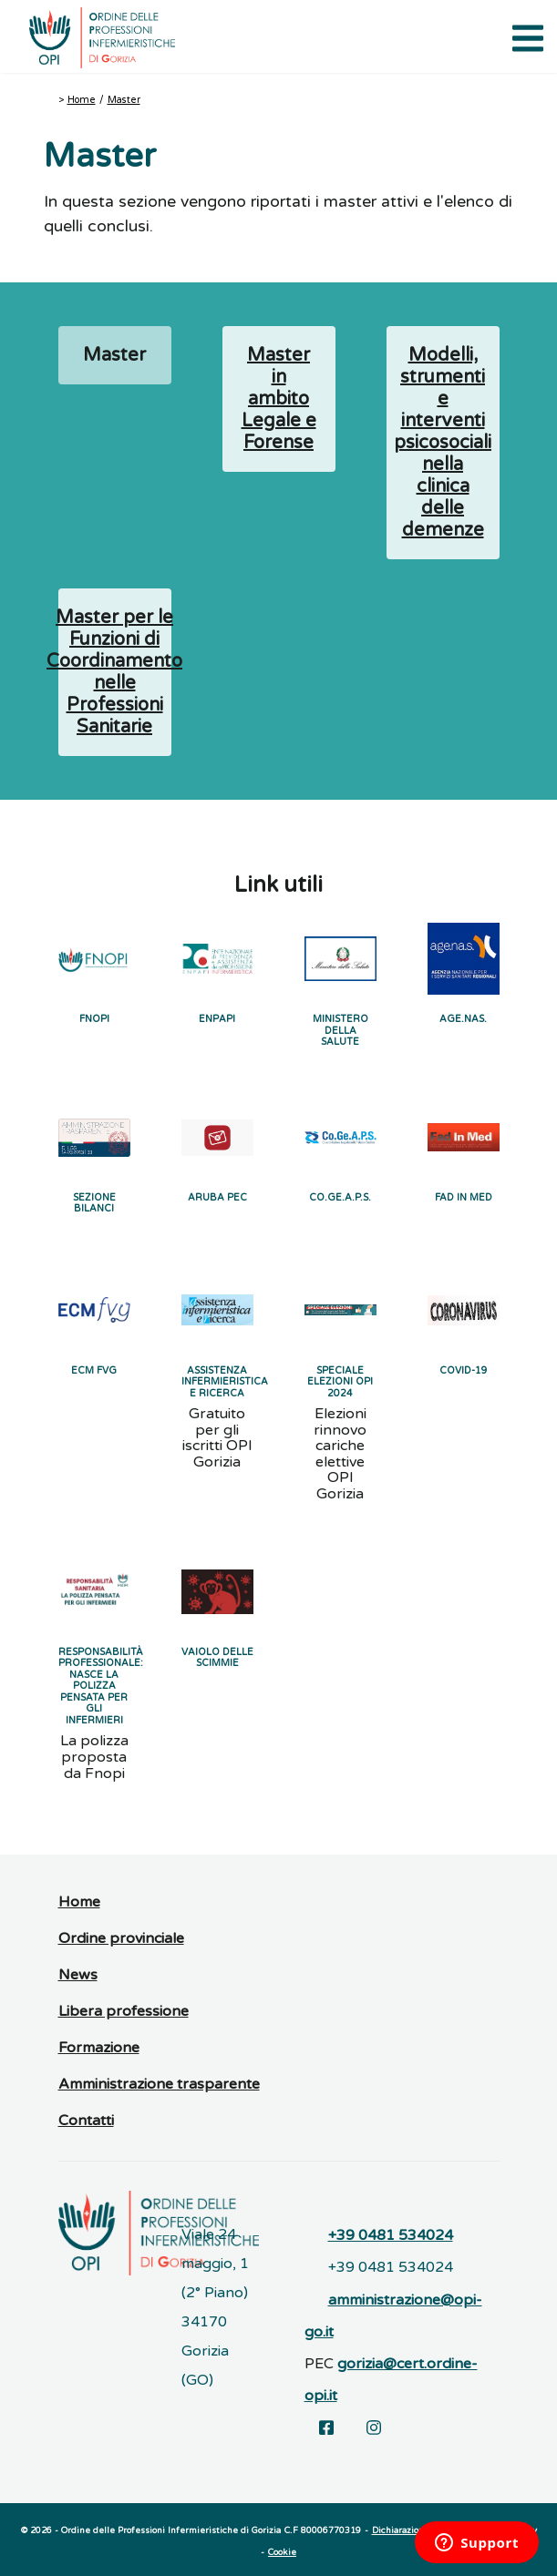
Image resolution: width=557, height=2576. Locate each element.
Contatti (86, 2120)
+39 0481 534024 (390, 2235)
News (78, 1975)
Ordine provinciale (121, 1938)
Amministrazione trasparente (159, 2084)
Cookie (282, 2552)
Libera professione (123, 2011)
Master (124, 100)
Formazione (98, 2048)
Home (81, 100)
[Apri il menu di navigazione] (525, 36)
